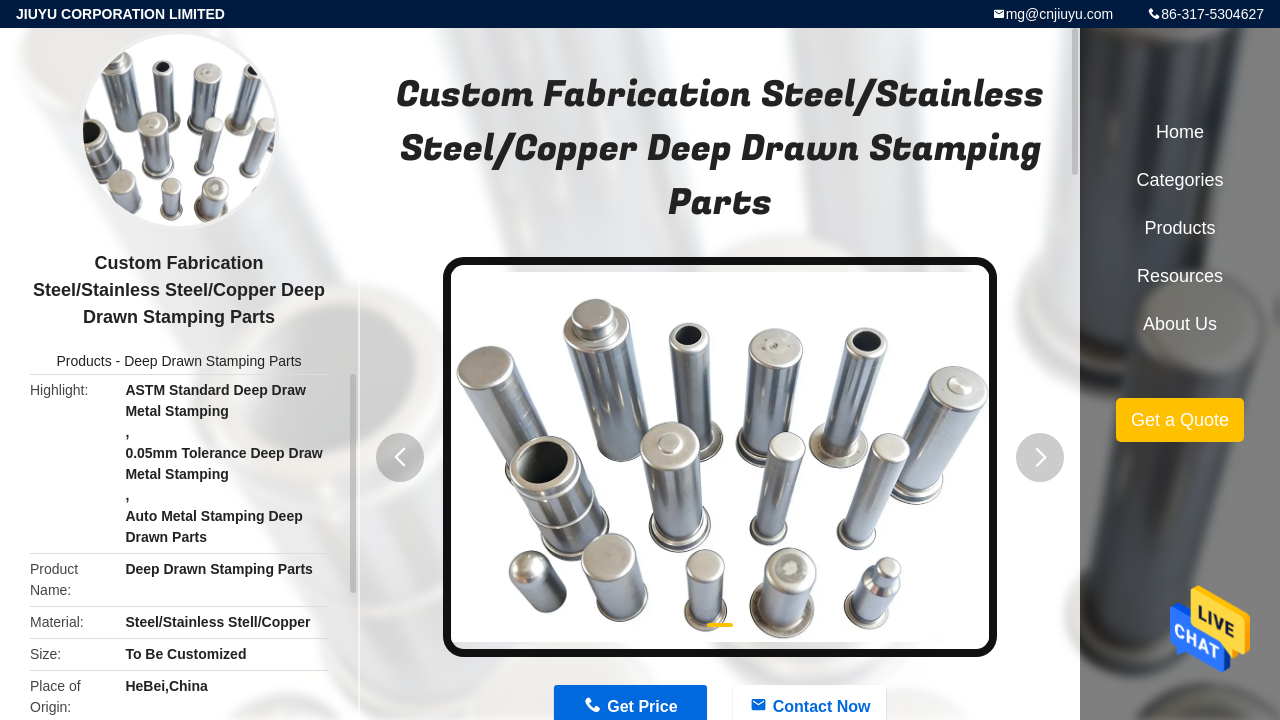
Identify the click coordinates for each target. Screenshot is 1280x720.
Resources (1180, 276)
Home (1180, 132)
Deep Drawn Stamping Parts (212, 361)
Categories (1179, 180)
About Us (1180, 324)
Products (83, 361)
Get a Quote (1180, 420)
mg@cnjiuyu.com (1060, 14)
